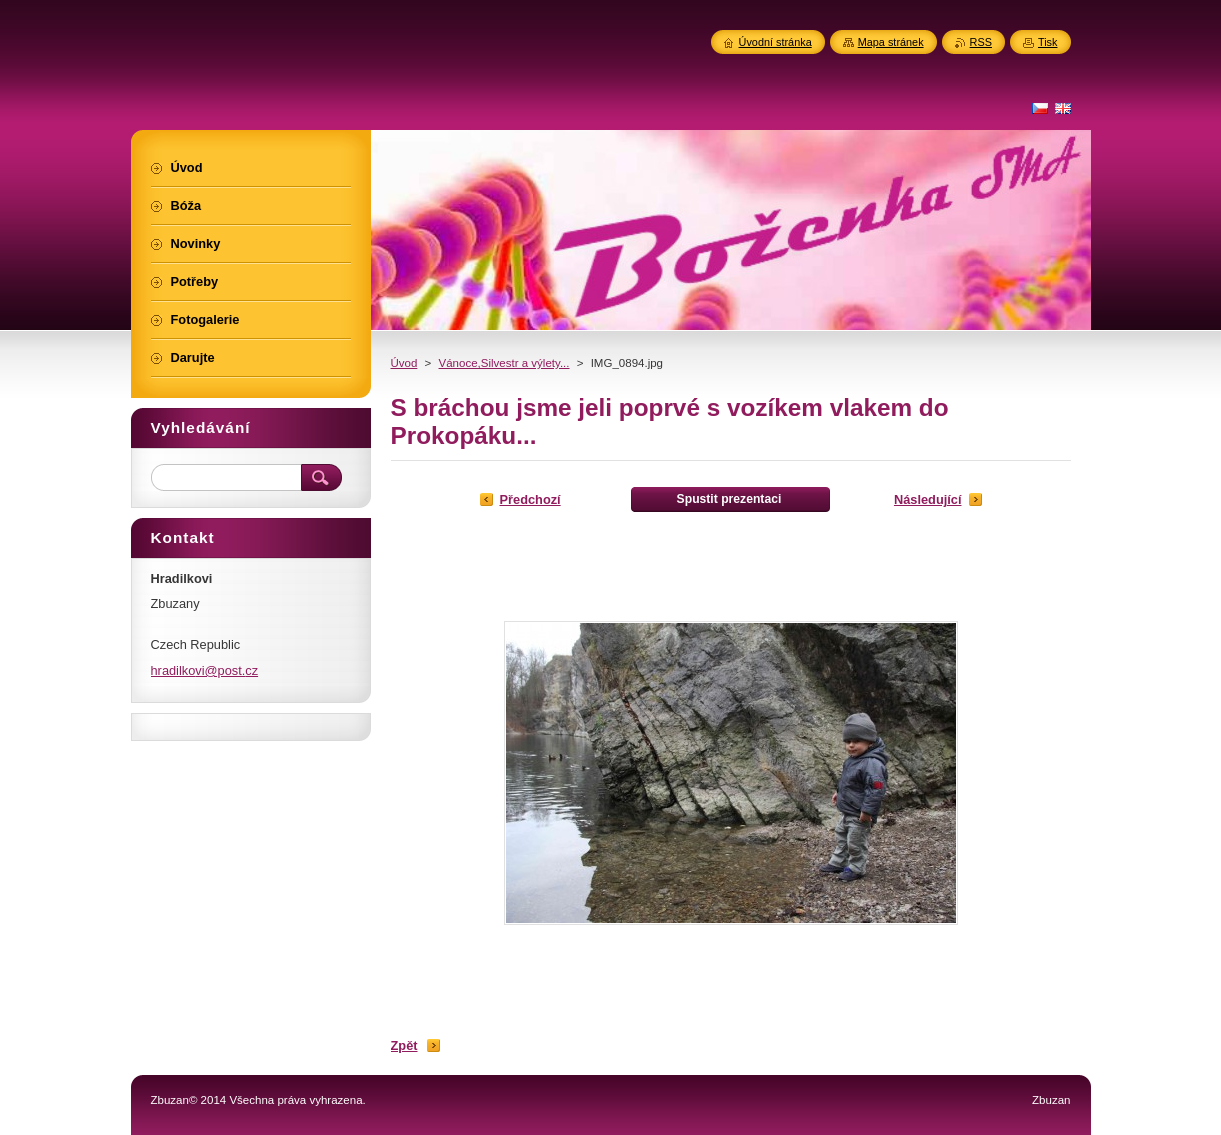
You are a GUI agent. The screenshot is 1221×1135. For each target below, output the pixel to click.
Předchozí (530, 499)
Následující (928, 499)
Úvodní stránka (775, 42)
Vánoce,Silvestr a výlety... (504, 363)
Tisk (1048, 42)
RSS (981, 42)
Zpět (404, 1045)
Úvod (404, 363)
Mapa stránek (891, 42)
